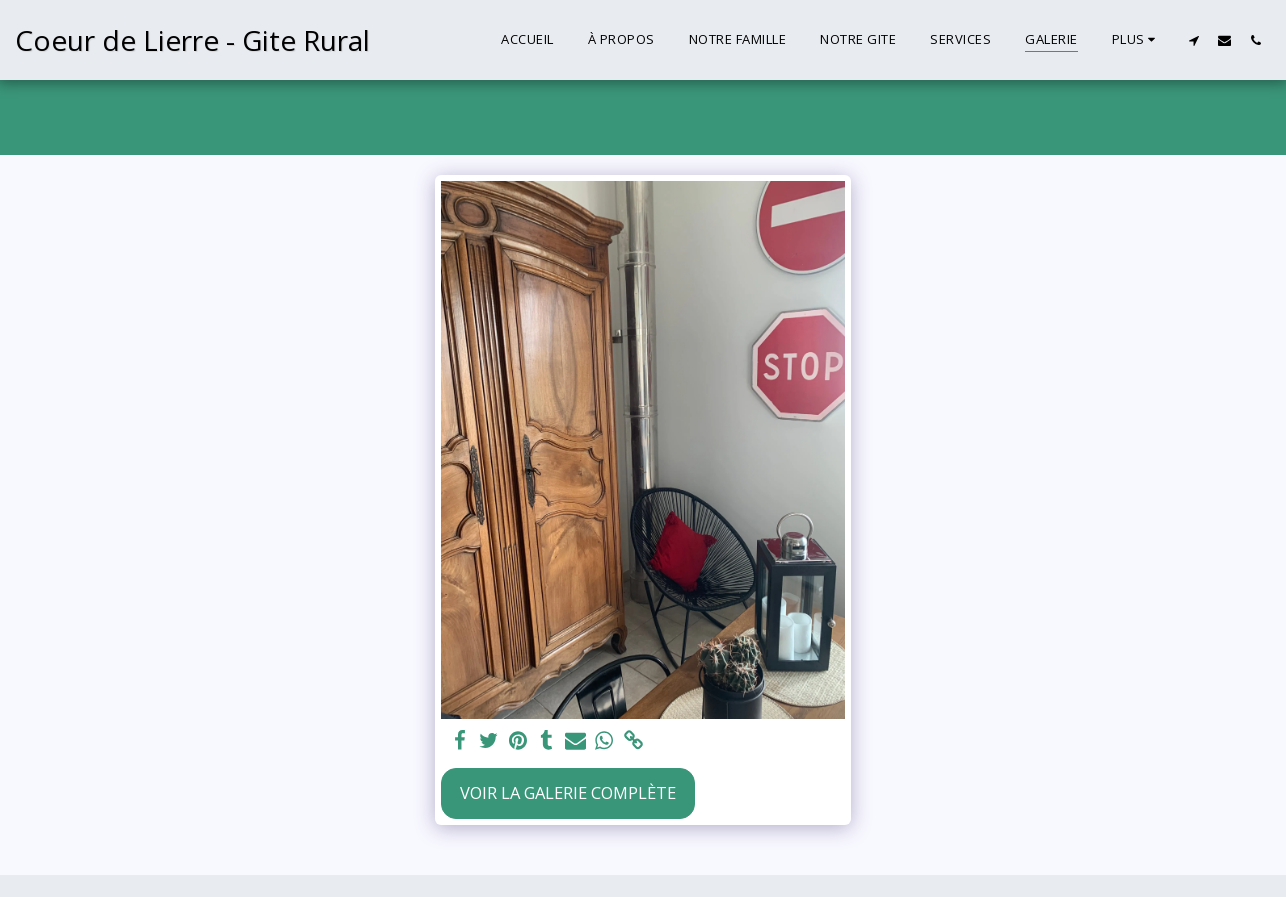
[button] (1193, 40)
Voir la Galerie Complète (568, 792)
